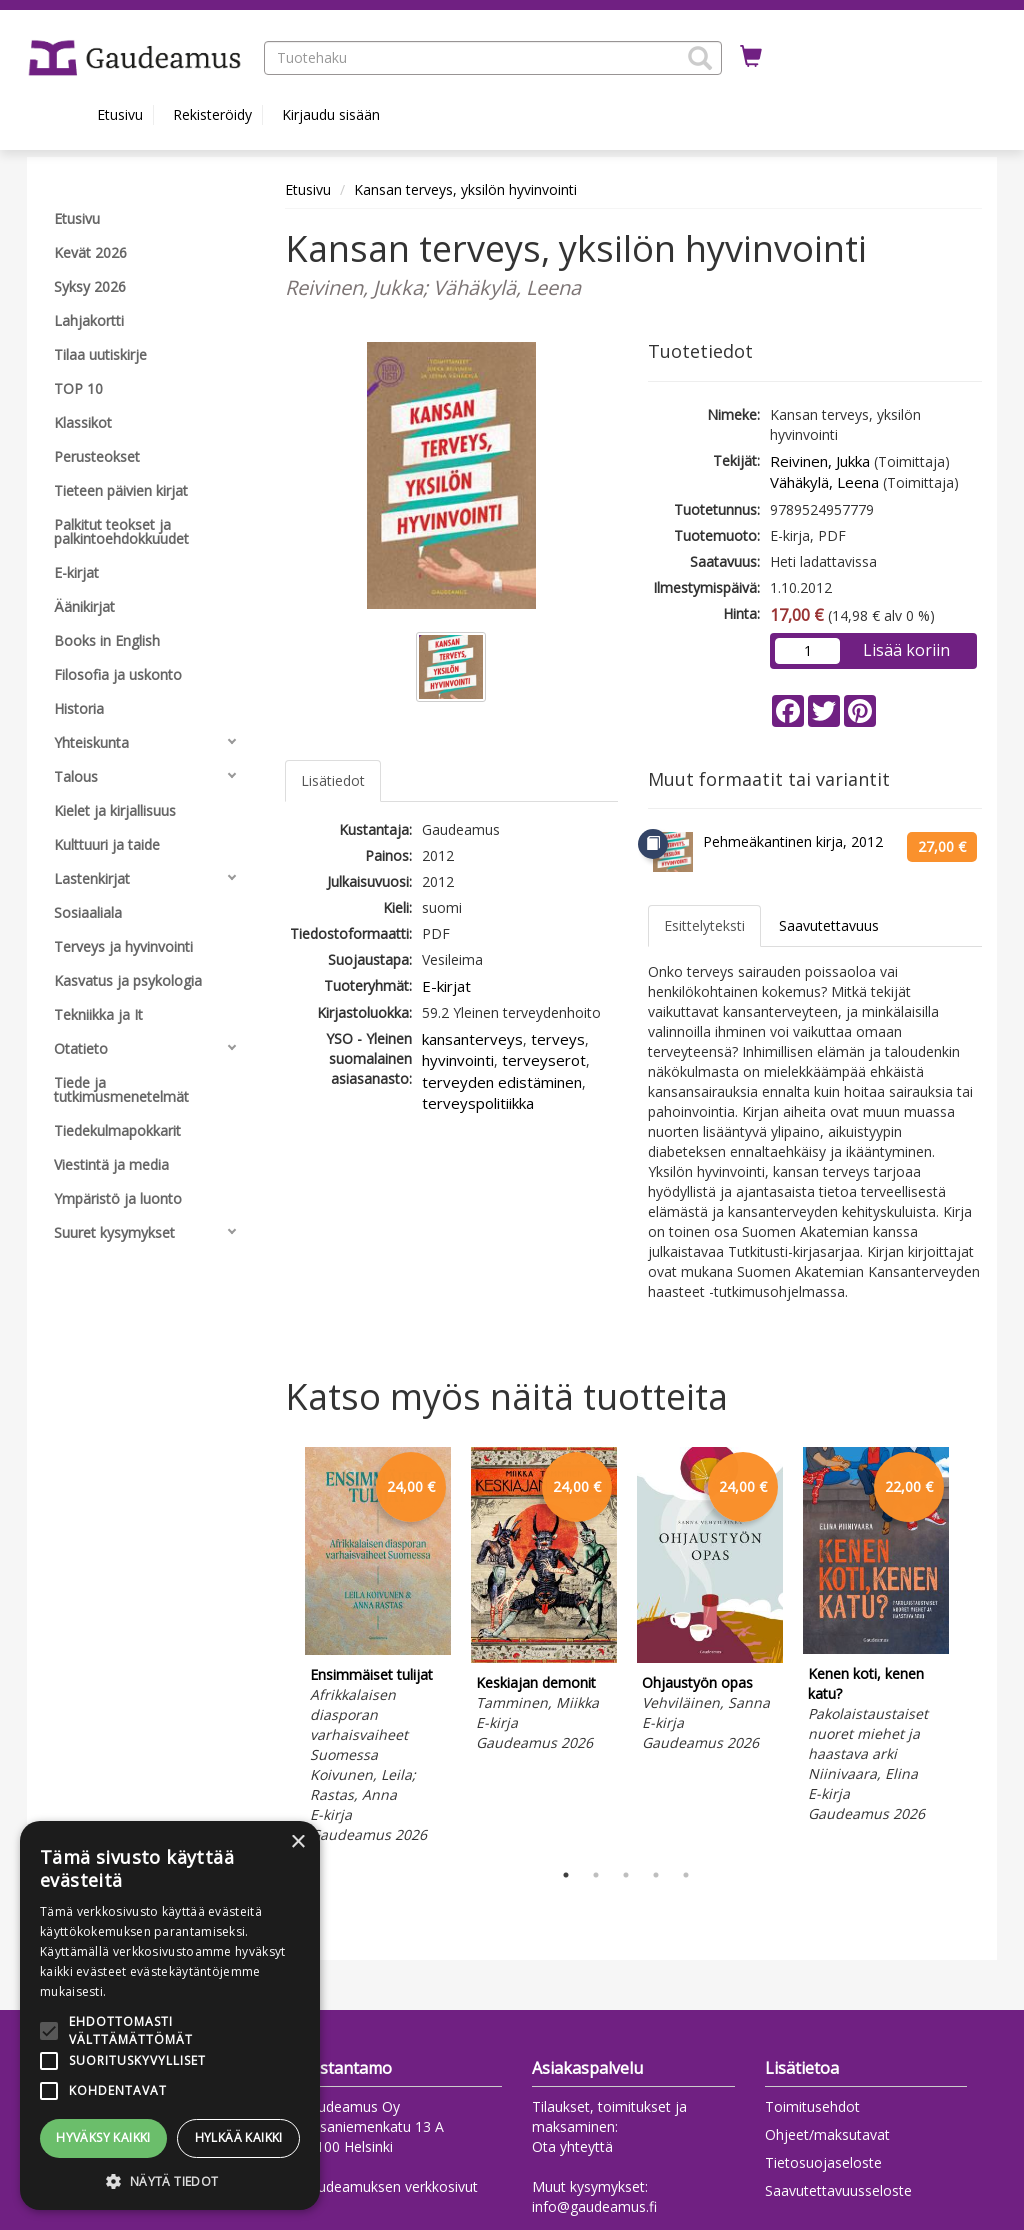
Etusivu (120, 114)
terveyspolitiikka (478, 1103)
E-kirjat (446, 986)
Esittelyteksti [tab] (704, 925)
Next (972, 1648)
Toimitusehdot (812, 2106)
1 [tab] (566, 1875)
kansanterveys (472, 1039)
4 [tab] (656, 1875)
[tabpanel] (378, 1648)
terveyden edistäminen (502, 1082)
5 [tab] (686, 1875)
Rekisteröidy (212, 114)
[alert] (170, 2015)
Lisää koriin (906, 650)
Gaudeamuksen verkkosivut (389, 2186)
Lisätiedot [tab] (333, 780)
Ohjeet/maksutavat (827, 2134)
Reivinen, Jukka (820, 461)
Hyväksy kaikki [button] (103, 2137)
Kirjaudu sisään (331, 114)
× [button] (297, 1842)
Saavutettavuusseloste (838, 2190)
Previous (280, 1648)
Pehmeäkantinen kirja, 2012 (793, 841)
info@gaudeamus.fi (594, 2206)
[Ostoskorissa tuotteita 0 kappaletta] (751, 57)
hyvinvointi (458, 1060)
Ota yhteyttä (572, 2146)
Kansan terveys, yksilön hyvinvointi (465, 189)
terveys (558, 1039)
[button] (700, 58)
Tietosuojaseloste (823, 2162)
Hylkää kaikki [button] (239, 2137)
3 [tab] (626, 1875)
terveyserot (544, 1060)
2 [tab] (596, 1875)
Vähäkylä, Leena (824, 482)
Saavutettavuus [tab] (829, 925)
